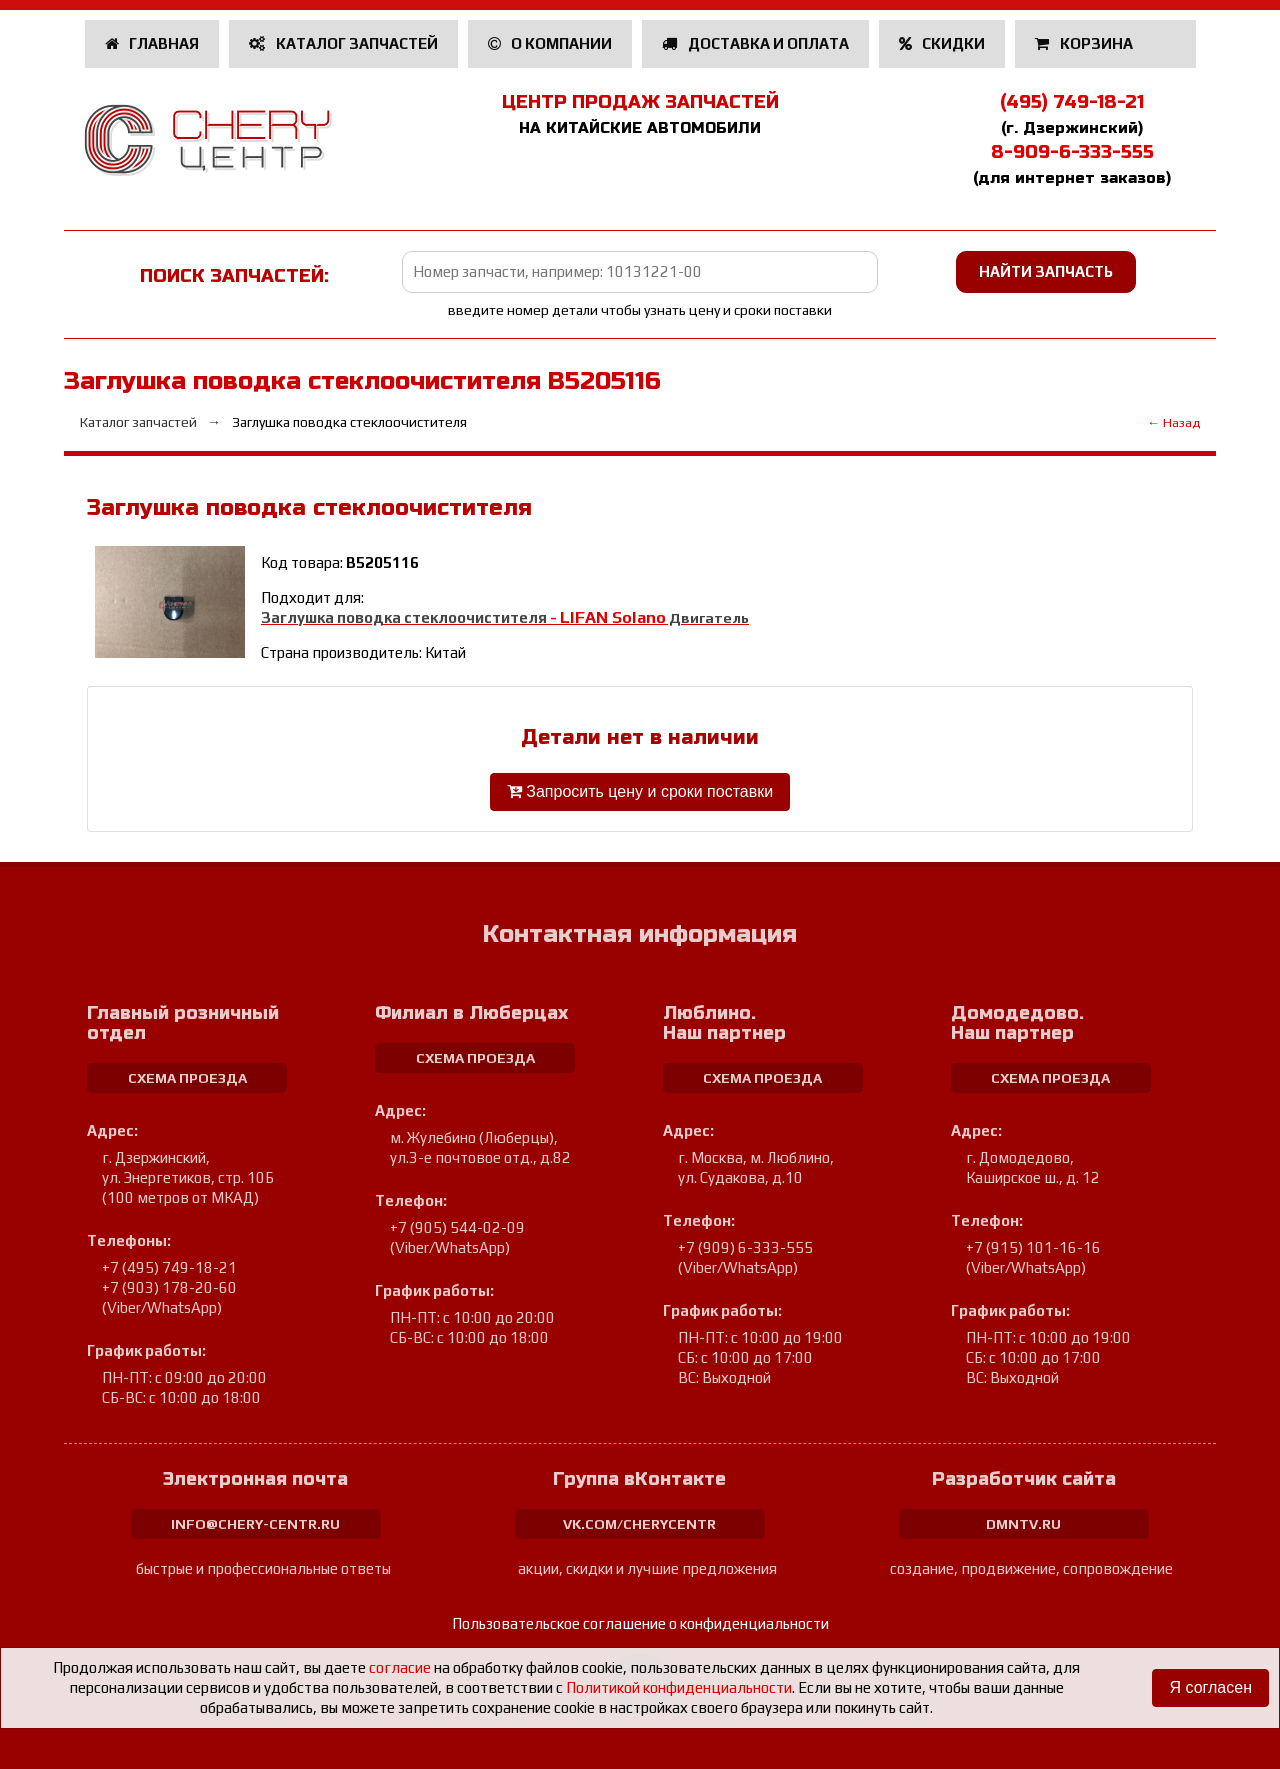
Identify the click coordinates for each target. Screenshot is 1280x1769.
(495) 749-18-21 (1072, 102)
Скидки (942, 43)
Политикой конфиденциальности (679, 1687)
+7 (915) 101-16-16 (1033, 1247)
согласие (400, 1667)
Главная (152, 43)
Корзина (1085, 43)
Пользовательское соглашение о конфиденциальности (640, 1623)
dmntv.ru (1023, 1524)
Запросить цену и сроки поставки (640, 791)
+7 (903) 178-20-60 (169, 1287)
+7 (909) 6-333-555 (745, 1247)
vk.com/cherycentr (639, 1524)
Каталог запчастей (343, 43)
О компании (550, 43)
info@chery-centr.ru (255, 1524)
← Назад (1173, 422)
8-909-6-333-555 (1072, 152)
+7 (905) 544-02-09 (457, 1227)
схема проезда (187, 1078)
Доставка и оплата (755, 43)
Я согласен (1210, 1687)
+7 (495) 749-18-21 (169, 1267)
